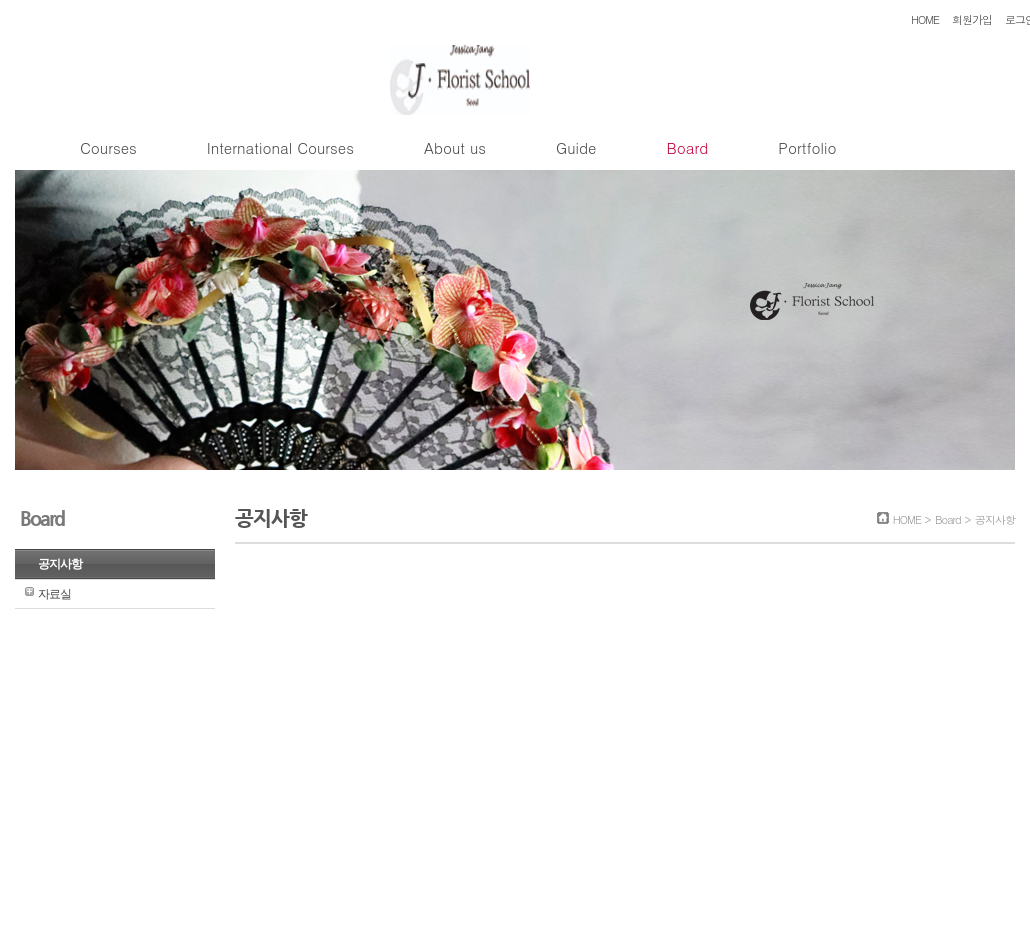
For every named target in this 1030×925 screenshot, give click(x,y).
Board (687, 147)
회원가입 (972, 19)
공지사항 (60, 564)
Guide (576, 147)
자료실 (54, 594)
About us (455, 147)
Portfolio (807, 147)
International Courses (280, 147)
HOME (925, 19)
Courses (108, 147)
